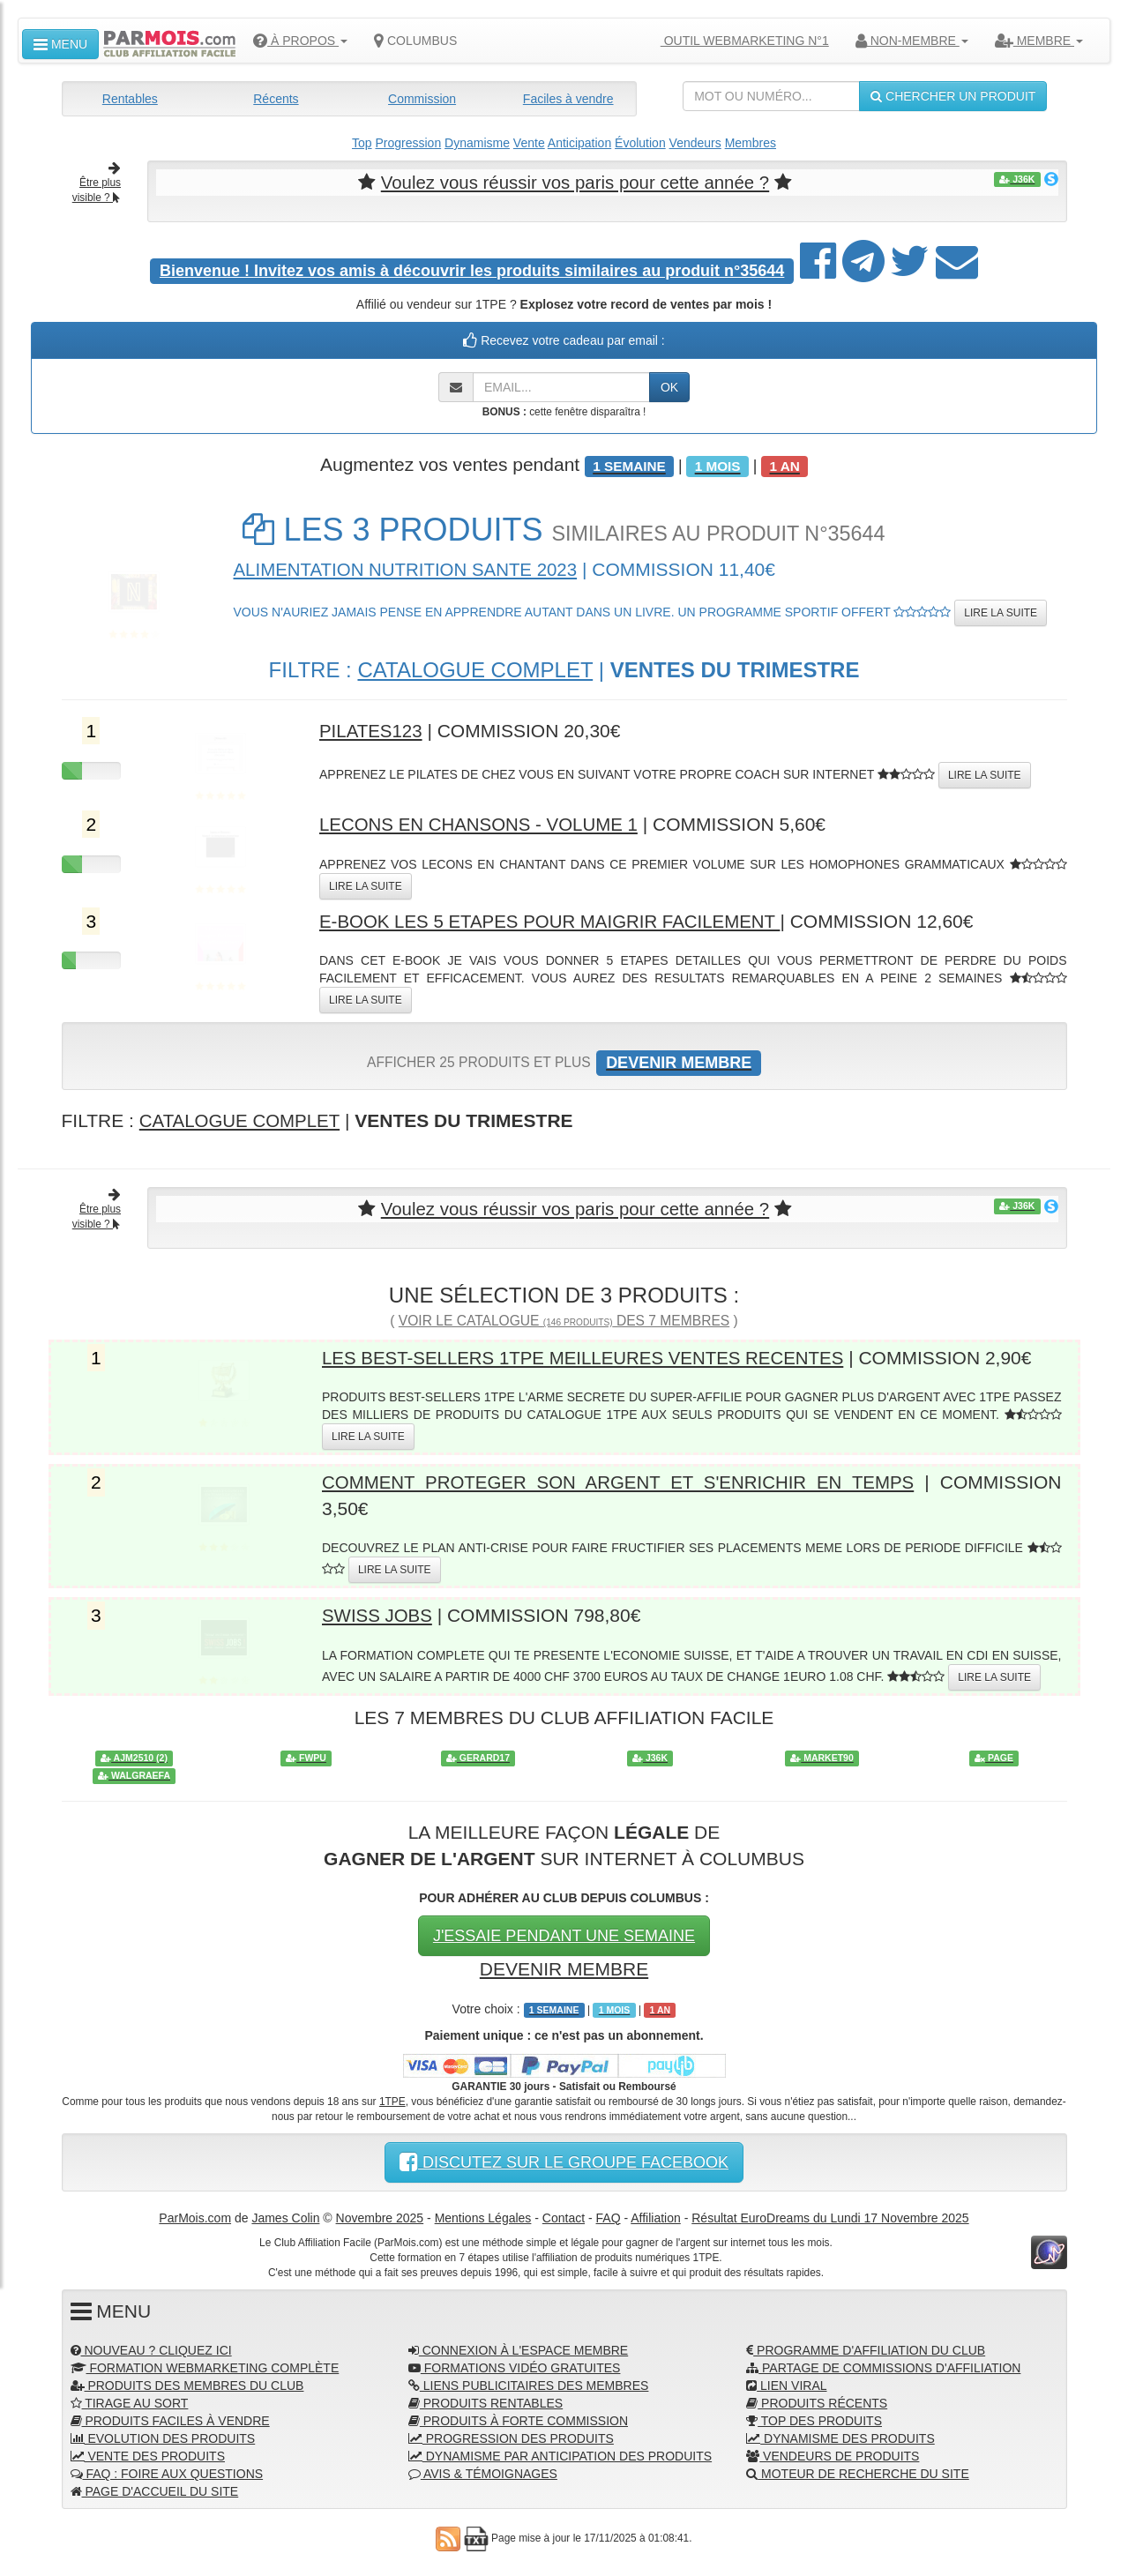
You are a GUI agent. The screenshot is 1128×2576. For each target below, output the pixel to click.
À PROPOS (300, 41)
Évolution (640, 143)
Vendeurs (695, 143)
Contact (563, 2216)
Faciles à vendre (568, 99)
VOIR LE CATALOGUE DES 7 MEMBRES (564, 1319)
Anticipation (579, 143)
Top (362, 143)
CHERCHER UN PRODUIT (952, 96)
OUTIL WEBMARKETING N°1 (737, 41)
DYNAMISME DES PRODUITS (840, 2437)
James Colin (285, 2216)
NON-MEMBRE (911, 41)
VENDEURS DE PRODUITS (832, 2454)
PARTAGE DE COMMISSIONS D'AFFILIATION (883, 2366)
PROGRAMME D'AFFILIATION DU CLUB (865, 2348)
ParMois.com (195, 2216)
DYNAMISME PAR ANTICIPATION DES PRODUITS (560, 2454)
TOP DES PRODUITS (814, 2419)
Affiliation (656, 2216)
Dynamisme (477, 143)
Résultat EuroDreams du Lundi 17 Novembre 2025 (829, 2216)
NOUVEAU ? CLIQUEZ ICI (151, 2348)
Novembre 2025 (380, 2216)
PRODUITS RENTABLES (485, 2401)
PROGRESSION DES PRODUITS (511, 2437)
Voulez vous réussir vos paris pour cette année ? (575, 182)
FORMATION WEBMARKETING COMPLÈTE (205, 2366)
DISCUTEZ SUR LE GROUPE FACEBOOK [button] (564, 2160)
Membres (750, 143)
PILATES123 (372, 731)
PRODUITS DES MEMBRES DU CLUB (187, 2384)
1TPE (392, 2100)
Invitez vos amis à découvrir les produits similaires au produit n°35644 (472, 270)
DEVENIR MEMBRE (564, 1967)
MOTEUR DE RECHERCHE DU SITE (857, 2472)
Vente (529, 143)
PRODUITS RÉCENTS (816, 2401)
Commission (422, 99)
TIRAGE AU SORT (130, 2401)
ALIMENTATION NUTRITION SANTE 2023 (410, 568)
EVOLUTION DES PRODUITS (163, 2437)
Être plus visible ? (96, 183)
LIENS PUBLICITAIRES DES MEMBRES (528, 2384)
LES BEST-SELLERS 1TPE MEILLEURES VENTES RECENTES (590, 1357)
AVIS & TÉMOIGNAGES (482, 2472)
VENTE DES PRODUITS (148, 2454)
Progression (408, 143)
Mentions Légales (483, 2216)
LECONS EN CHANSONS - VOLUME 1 (482, 824)
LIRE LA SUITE (1000, 613)
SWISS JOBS (378, 1614)
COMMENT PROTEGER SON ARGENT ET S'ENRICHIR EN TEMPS (619, 1481)
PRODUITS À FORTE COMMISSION (518, 2419)
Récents (275, 99)
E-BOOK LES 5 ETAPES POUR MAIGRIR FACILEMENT (556, 920)
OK (669, 386)
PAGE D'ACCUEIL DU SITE (155, 2490)
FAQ (608, 2216)
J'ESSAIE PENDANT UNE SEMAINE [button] (564, 1934)
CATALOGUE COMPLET (475, 669)
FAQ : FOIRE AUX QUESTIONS (167, 2472)
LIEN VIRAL (786, 2384)
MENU (60, 44)
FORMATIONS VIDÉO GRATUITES (514, 2366)
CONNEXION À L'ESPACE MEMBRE (518, 2348)
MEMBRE (1039, 41)
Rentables (130, 99)
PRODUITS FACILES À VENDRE (170, 2419)
